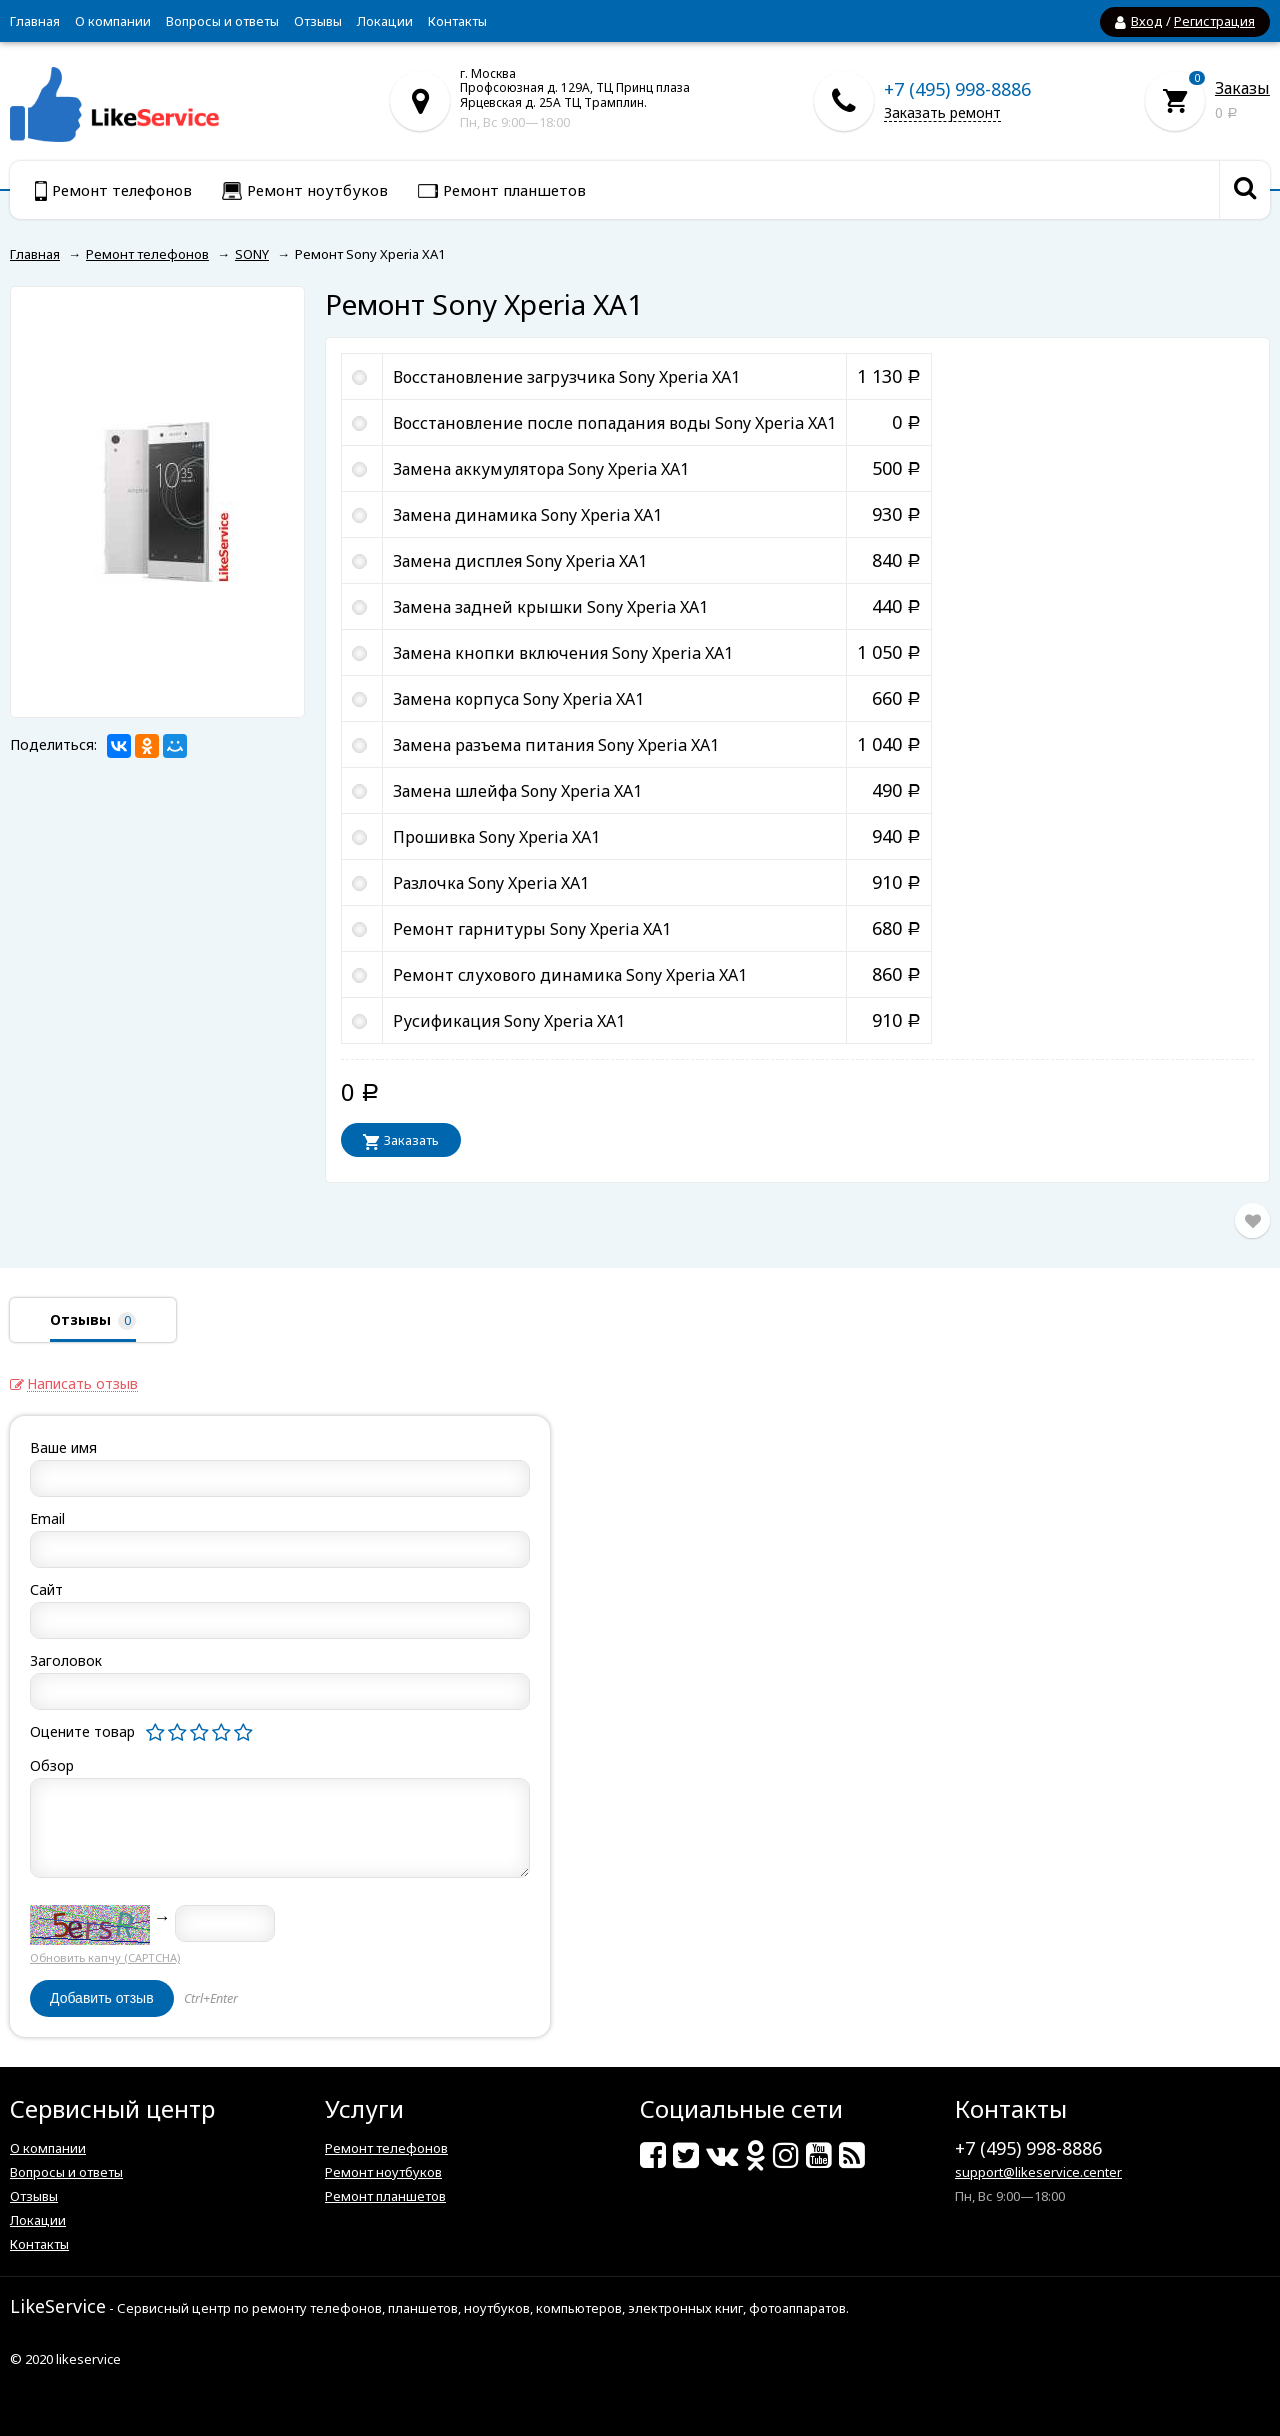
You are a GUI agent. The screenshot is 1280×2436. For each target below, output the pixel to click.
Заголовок (66, 1660)
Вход (1147, 21)
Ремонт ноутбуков (383, 2172)
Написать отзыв (82, 1384)
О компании (113, 21)
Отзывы (318, 21)
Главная (35, 21)
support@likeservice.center (1038, 2172)
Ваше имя (63, 1447)
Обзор (52, 1765)
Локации (385, 21)
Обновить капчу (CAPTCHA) (105, 1957)
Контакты (457, 21)
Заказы (1242, 88)
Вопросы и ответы (222, 21)
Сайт (46, 1589)
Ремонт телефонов (386, 2148)
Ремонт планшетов (385, 2196)
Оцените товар (82, 1731)
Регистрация (1214, 21)
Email (47, 1518)
